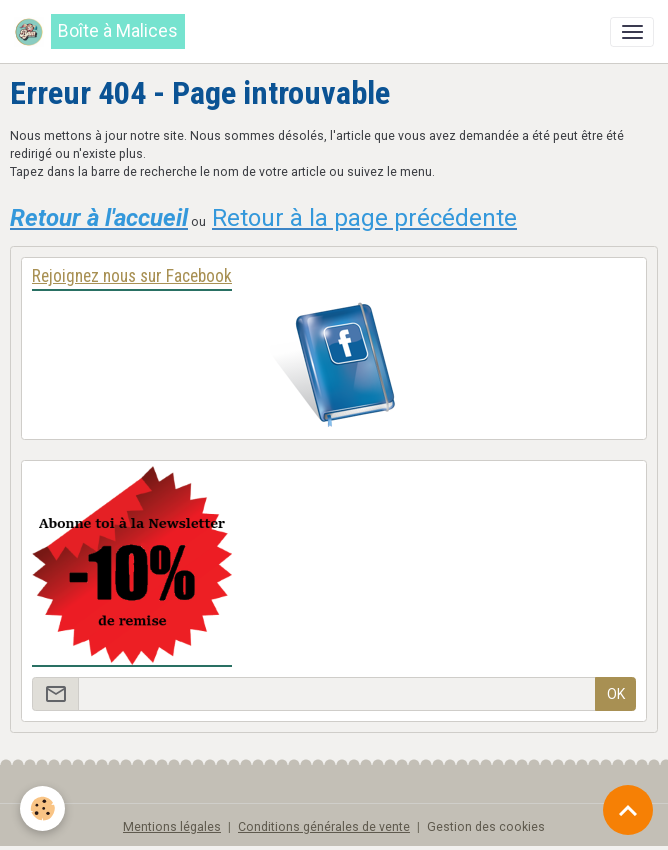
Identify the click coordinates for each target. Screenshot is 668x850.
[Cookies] (42, 808)
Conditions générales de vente (324, 827)
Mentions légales (172, 827)
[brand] (99, 31)
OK (616, 694)
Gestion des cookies (486, 827)
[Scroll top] (628, 810)
